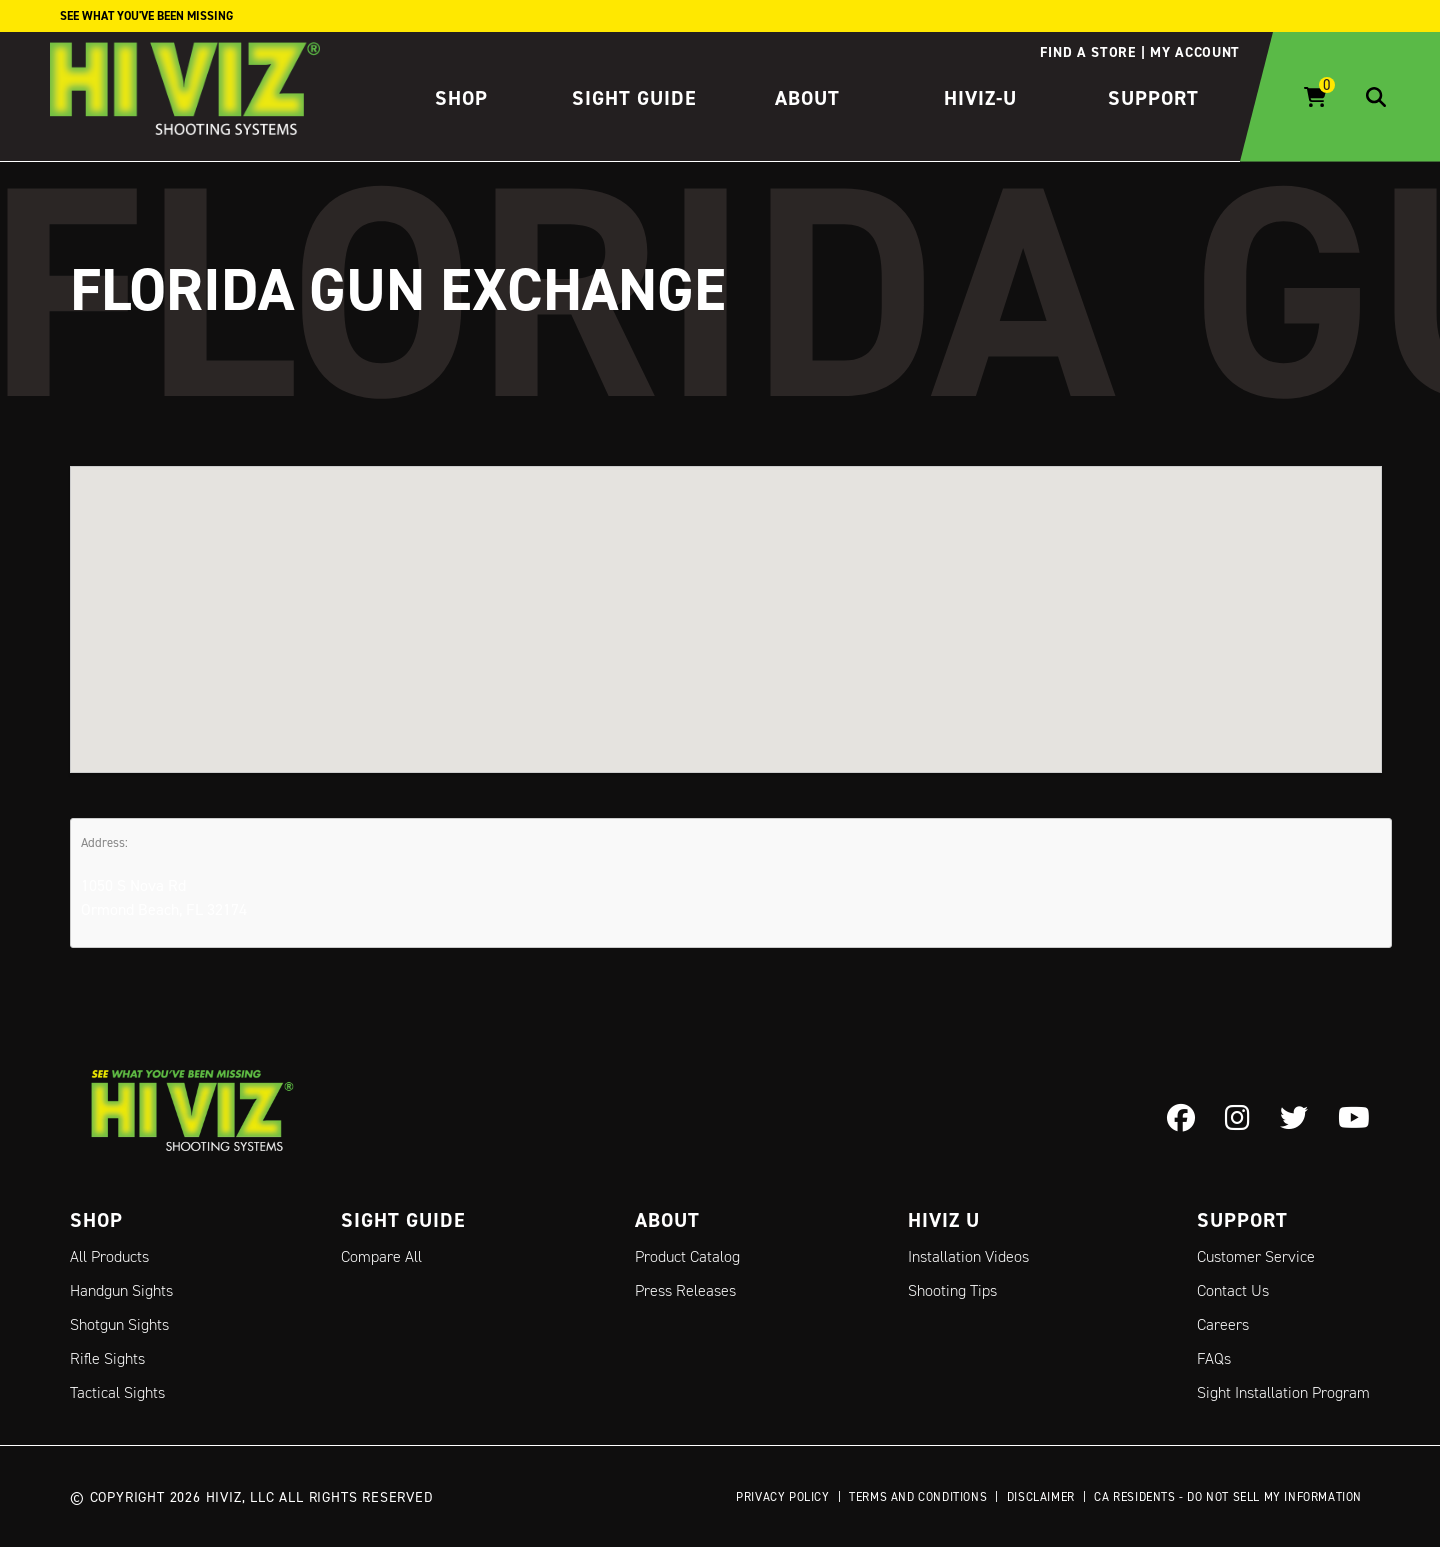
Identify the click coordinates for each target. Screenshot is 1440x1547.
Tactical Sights (117, 1392)
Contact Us (1233, 1290)
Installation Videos (968, 1256)
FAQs (1214, 1358)
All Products (109, 1256)
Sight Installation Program (1283, 1392)
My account (1195, 52)
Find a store (1087, 52)
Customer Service (1256, 1256)
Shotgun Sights (119, 1324)
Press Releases (685, 1290)
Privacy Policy (782, 1496)
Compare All (381, 1256)
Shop (461, 98)
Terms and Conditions (918, 1496)
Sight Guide (634, 98)
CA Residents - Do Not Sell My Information (1228, 1496)
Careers (1223, 1324)
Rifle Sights (107, 1358)
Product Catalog (687, 1256)
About (807, 98)
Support (1153, 98)
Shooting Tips (952, 1290)
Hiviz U (944, 1220)
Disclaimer (1041, 1496)
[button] (726, 600)
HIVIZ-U (980, 98)
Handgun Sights (121, 1290)
